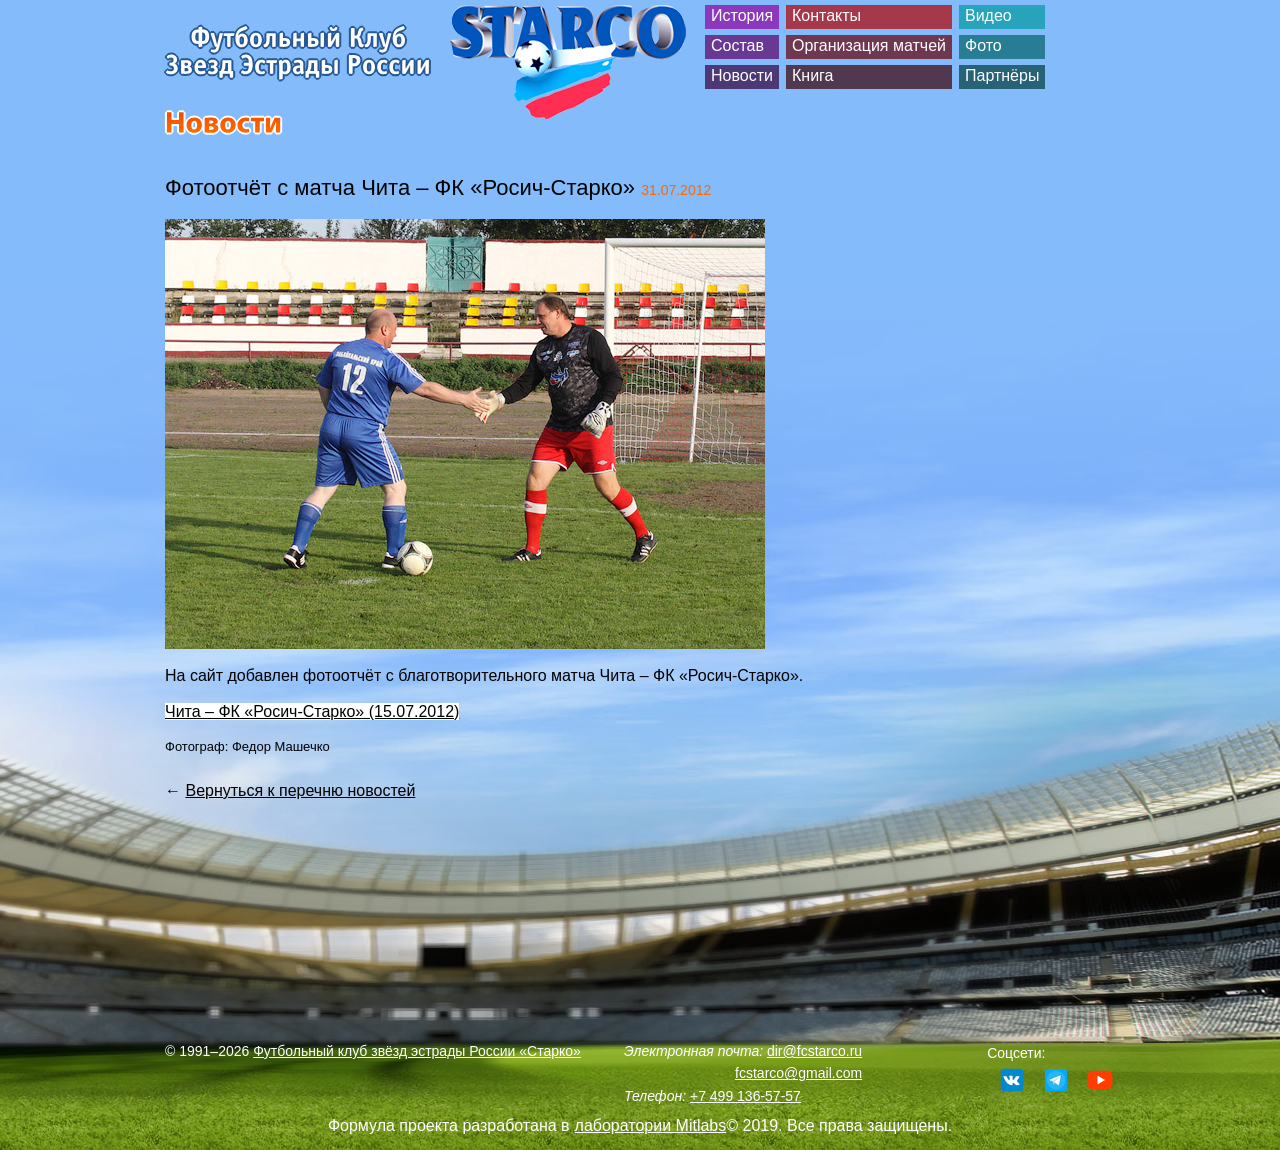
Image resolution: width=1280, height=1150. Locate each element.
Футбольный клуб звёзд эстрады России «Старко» (417, 1051)
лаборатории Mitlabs (651, 1125)
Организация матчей (869, 45)
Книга (812, 75)
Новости (742, 75)
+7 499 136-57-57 (745, 1096)
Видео (988, 15)
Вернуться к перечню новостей (300, 790)
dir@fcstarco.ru (814, 1051)
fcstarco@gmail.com (798, 1073)
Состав (737, 45)
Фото (983, 45)
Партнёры (1002, 75)
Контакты (826, 15)
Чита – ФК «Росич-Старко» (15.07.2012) (312, 711)
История (742, 15)
